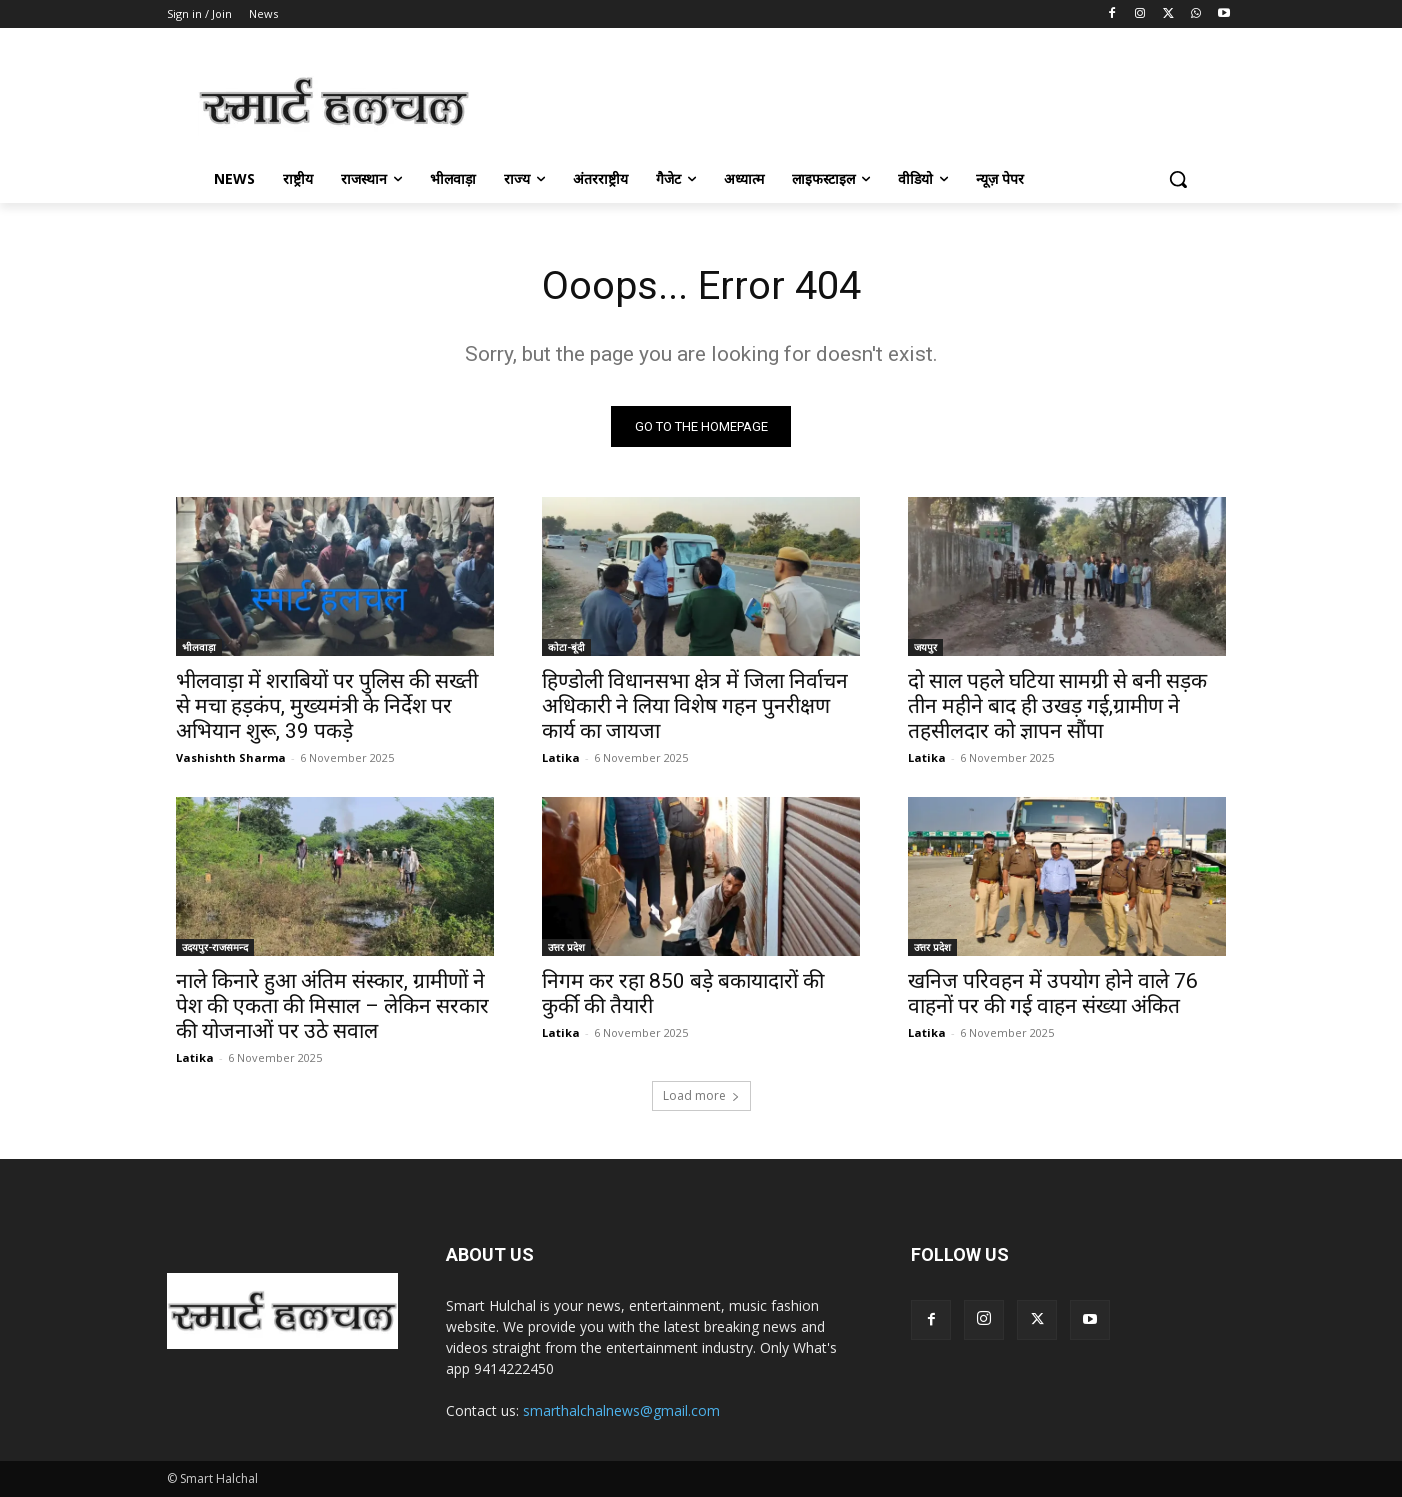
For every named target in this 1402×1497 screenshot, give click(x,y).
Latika (561, 757)
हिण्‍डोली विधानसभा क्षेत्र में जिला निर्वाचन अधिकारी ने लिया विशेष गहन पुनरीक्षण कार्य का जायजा (695, 706)
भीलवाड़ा (199, 647)
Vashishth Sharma (231, 757)
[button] (1178, 179)
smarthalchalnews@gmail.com (621, 1410)
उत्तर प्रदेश (566, 947)
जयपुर (925, 647)
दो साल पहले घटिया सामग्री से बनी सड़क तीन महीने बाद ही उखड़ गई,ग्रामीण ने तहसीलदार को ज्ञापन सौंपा (1057, 706)
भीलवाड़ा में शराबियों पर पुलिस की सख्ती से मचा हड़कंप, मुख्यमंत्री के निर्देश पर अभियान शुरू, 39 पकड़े (327, 706)
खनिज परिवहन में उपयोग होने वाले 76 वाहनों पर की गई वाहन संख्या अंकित (1053, 993)
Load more (701, 1095)
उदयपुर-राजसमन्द (215, 947)
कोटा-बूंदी (566, 647)
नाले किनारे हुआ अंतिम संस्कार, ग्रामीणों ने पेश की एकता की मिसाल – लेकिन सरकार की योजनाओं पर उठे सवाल (332, 1006)
